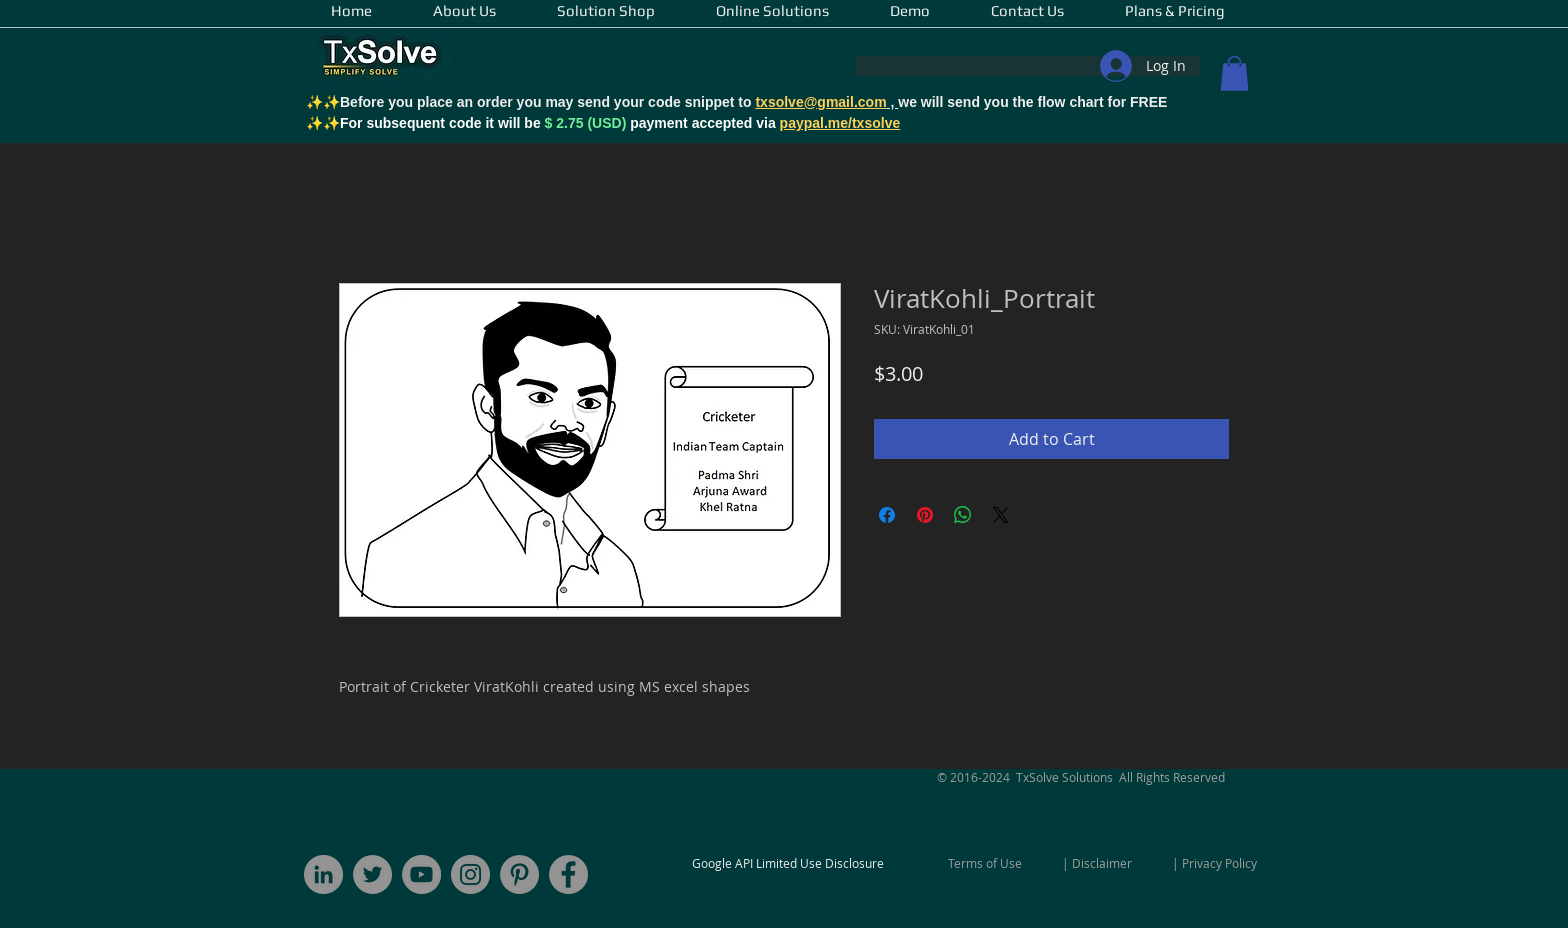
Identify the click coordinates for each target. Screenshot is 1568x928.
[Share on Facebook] (887, 515)
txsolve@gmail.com (820, 102)
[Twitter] (372, 874)
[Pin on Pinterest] (925, 515)
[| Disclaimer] (1097, 863)
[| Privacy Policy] (1214, 863)
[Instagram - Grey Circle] (470, 874)
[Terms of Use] (985, 863)
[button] (1234, 73)
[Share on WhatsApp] (963, 515)
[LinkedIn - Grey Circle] (323, 874)
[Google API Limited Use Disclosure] (788, 863)
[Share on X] (1001, 515)
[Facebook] (568, 874)
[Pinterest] (519, 874)
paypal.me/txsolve (840, 123)
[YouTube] (421, 874)
